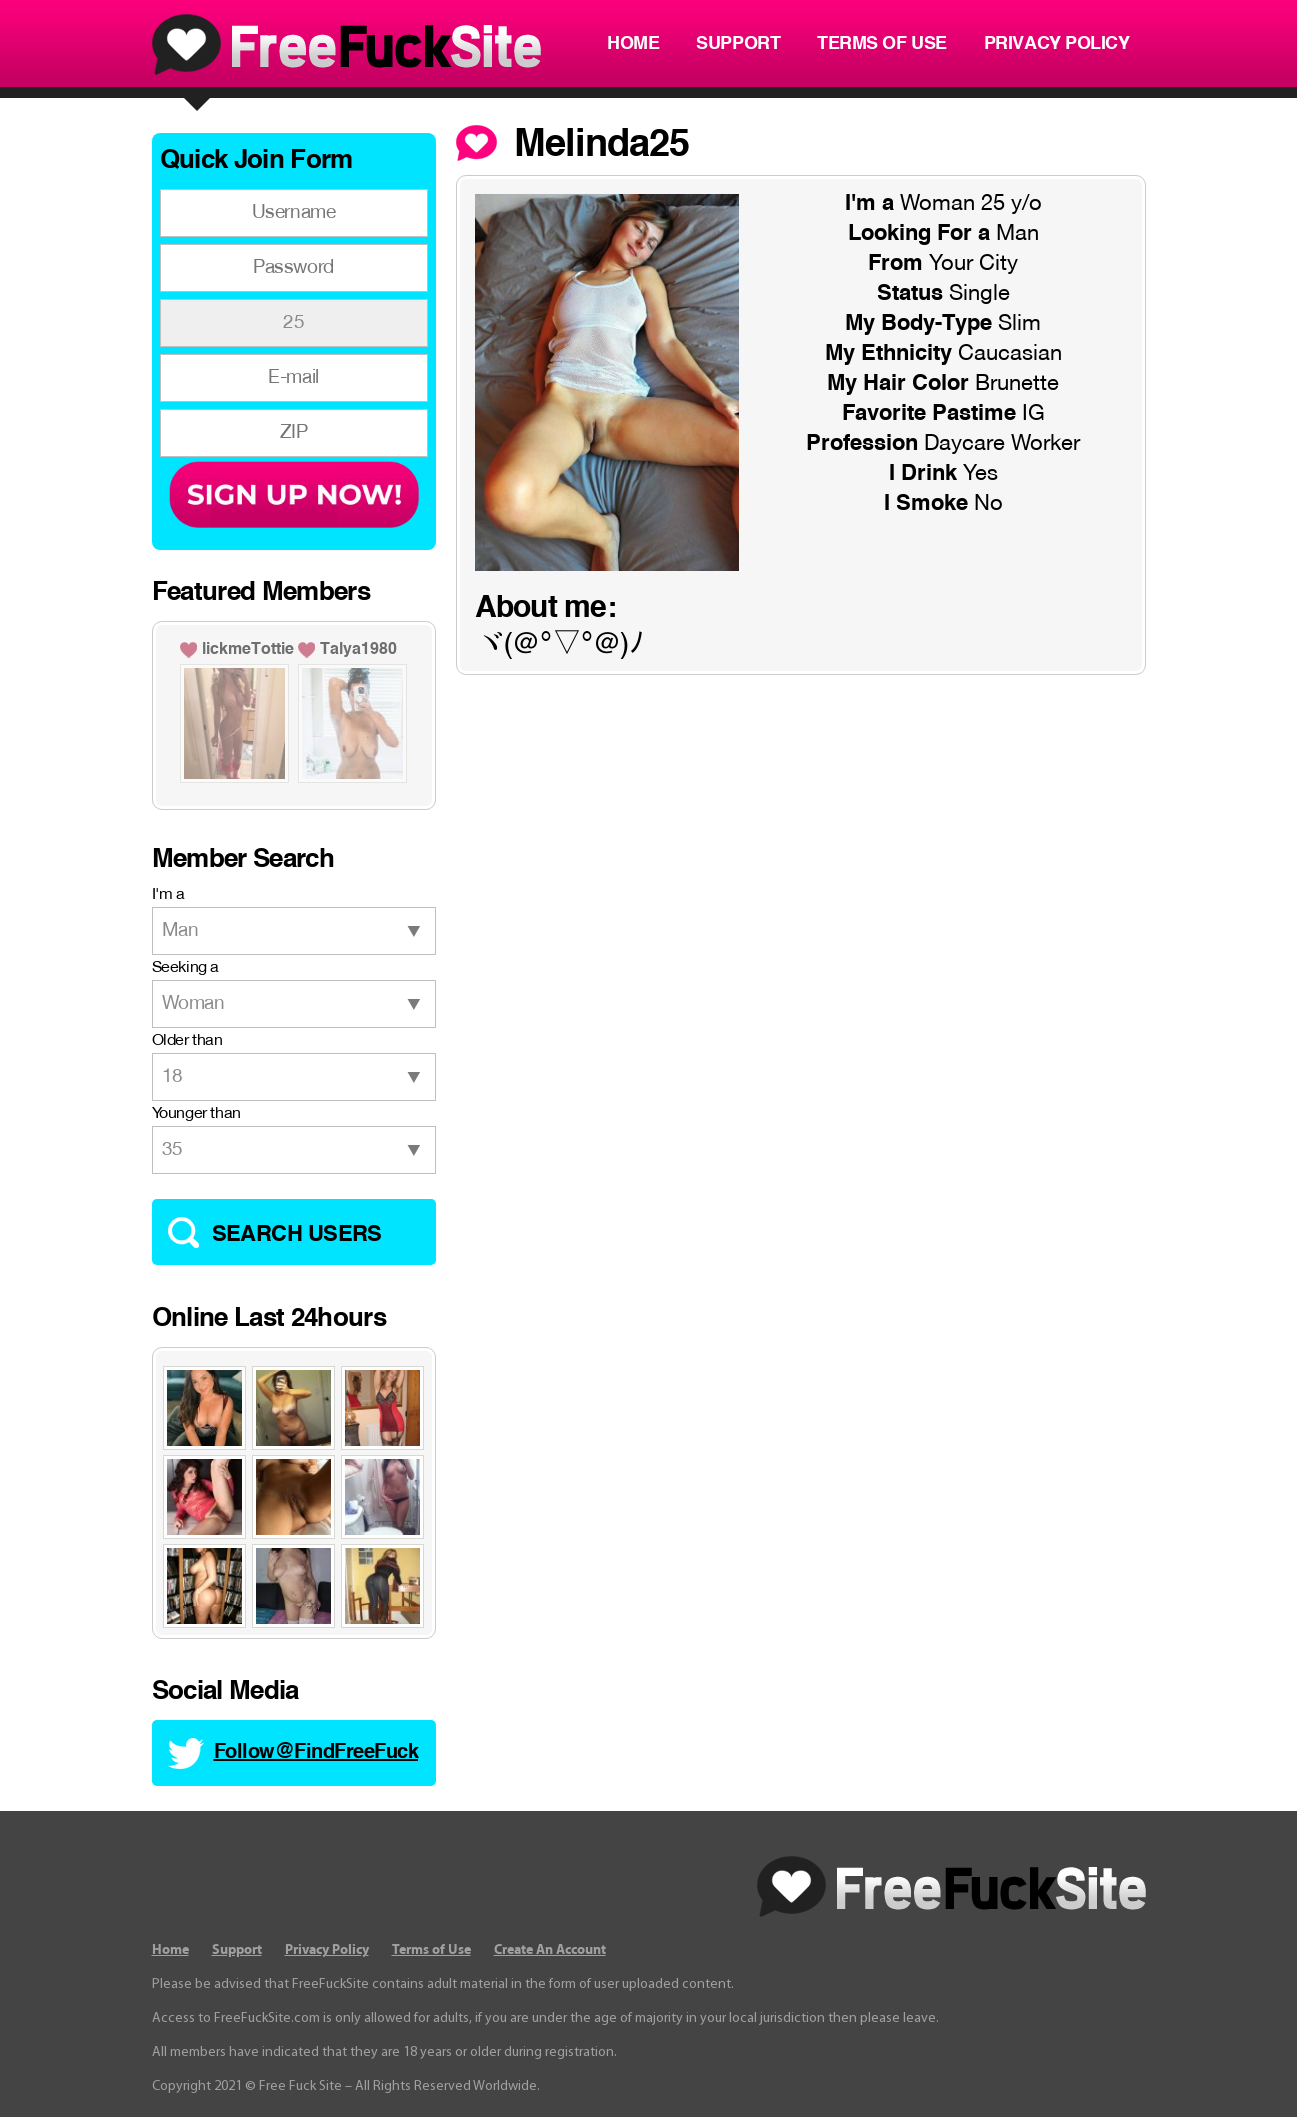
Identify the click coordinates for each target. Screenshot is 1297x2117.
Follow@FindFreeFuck (316, 1753)
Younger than (196, 1114)
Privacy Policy (1057, 44)
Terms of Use (882, 44)
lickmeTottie (248, 650)
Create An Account (550, 1950)
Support (738, 44)
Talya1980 (358, 650)
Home (633, 44)
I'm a (168, 895)
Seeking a (185, 968)
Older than (187, 1041)
